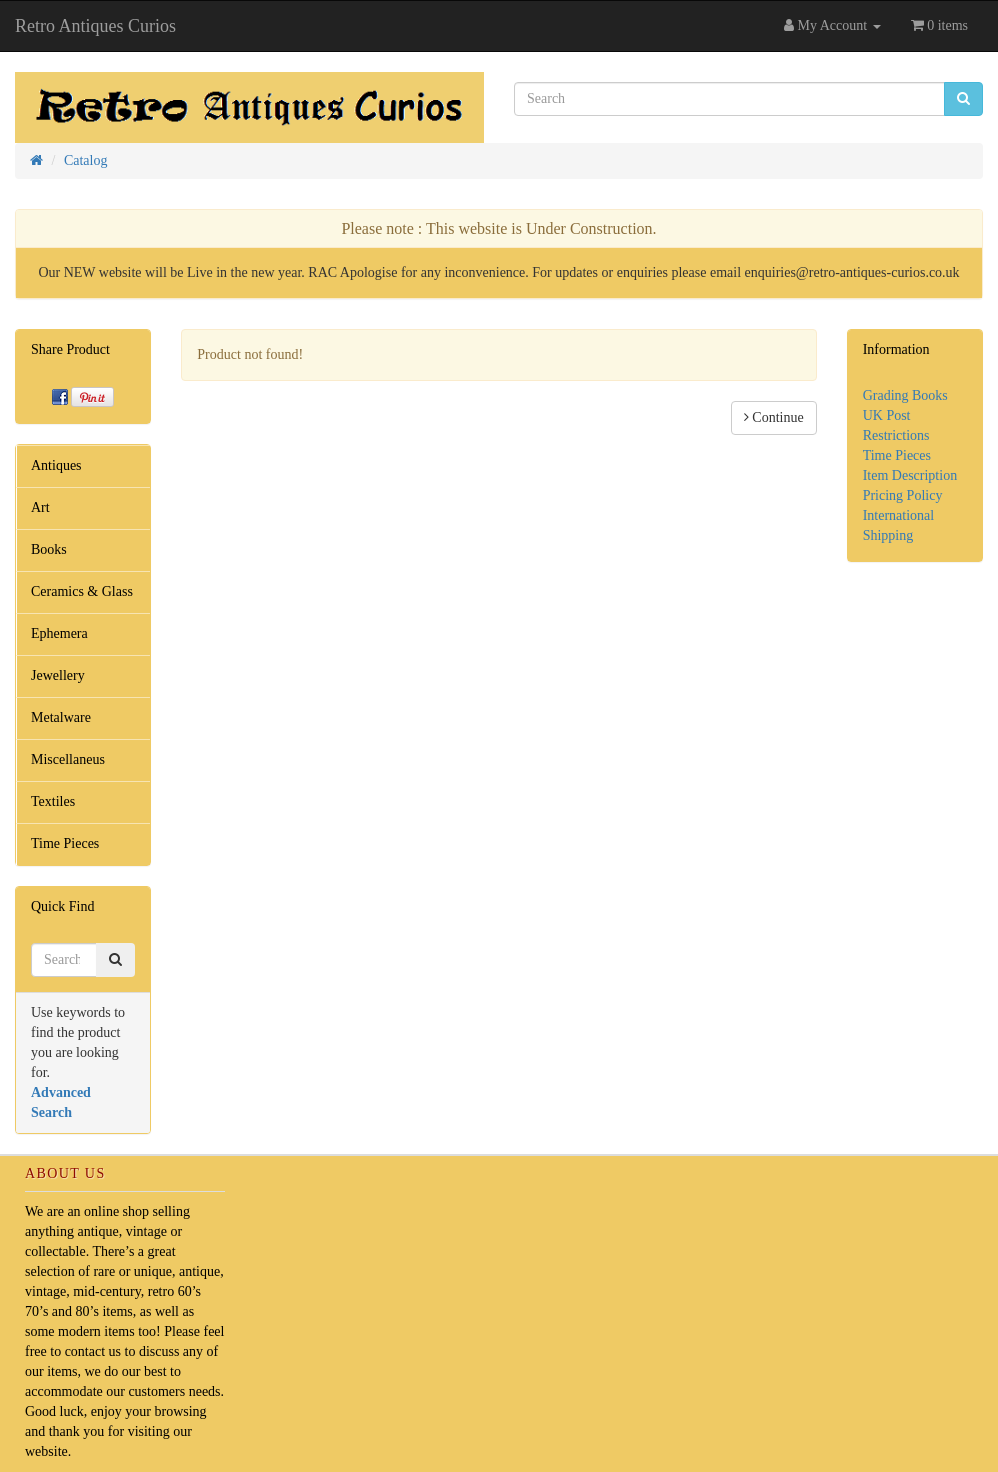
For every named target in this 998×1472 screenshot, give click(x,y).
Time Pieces (65, 843)
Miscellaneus (68, 759)
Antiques (56, 465)
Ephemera (59, 633)
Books (49, 549)
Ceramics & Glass (82, 591)
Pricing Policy (903, 495)
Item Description (910, 475)
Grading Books (905, 395)
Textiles (53, 801)
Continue (774, 417)
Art (40, 507)
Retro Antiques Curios (95, 26)
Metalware (61, 717)
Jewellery (58, 675)
